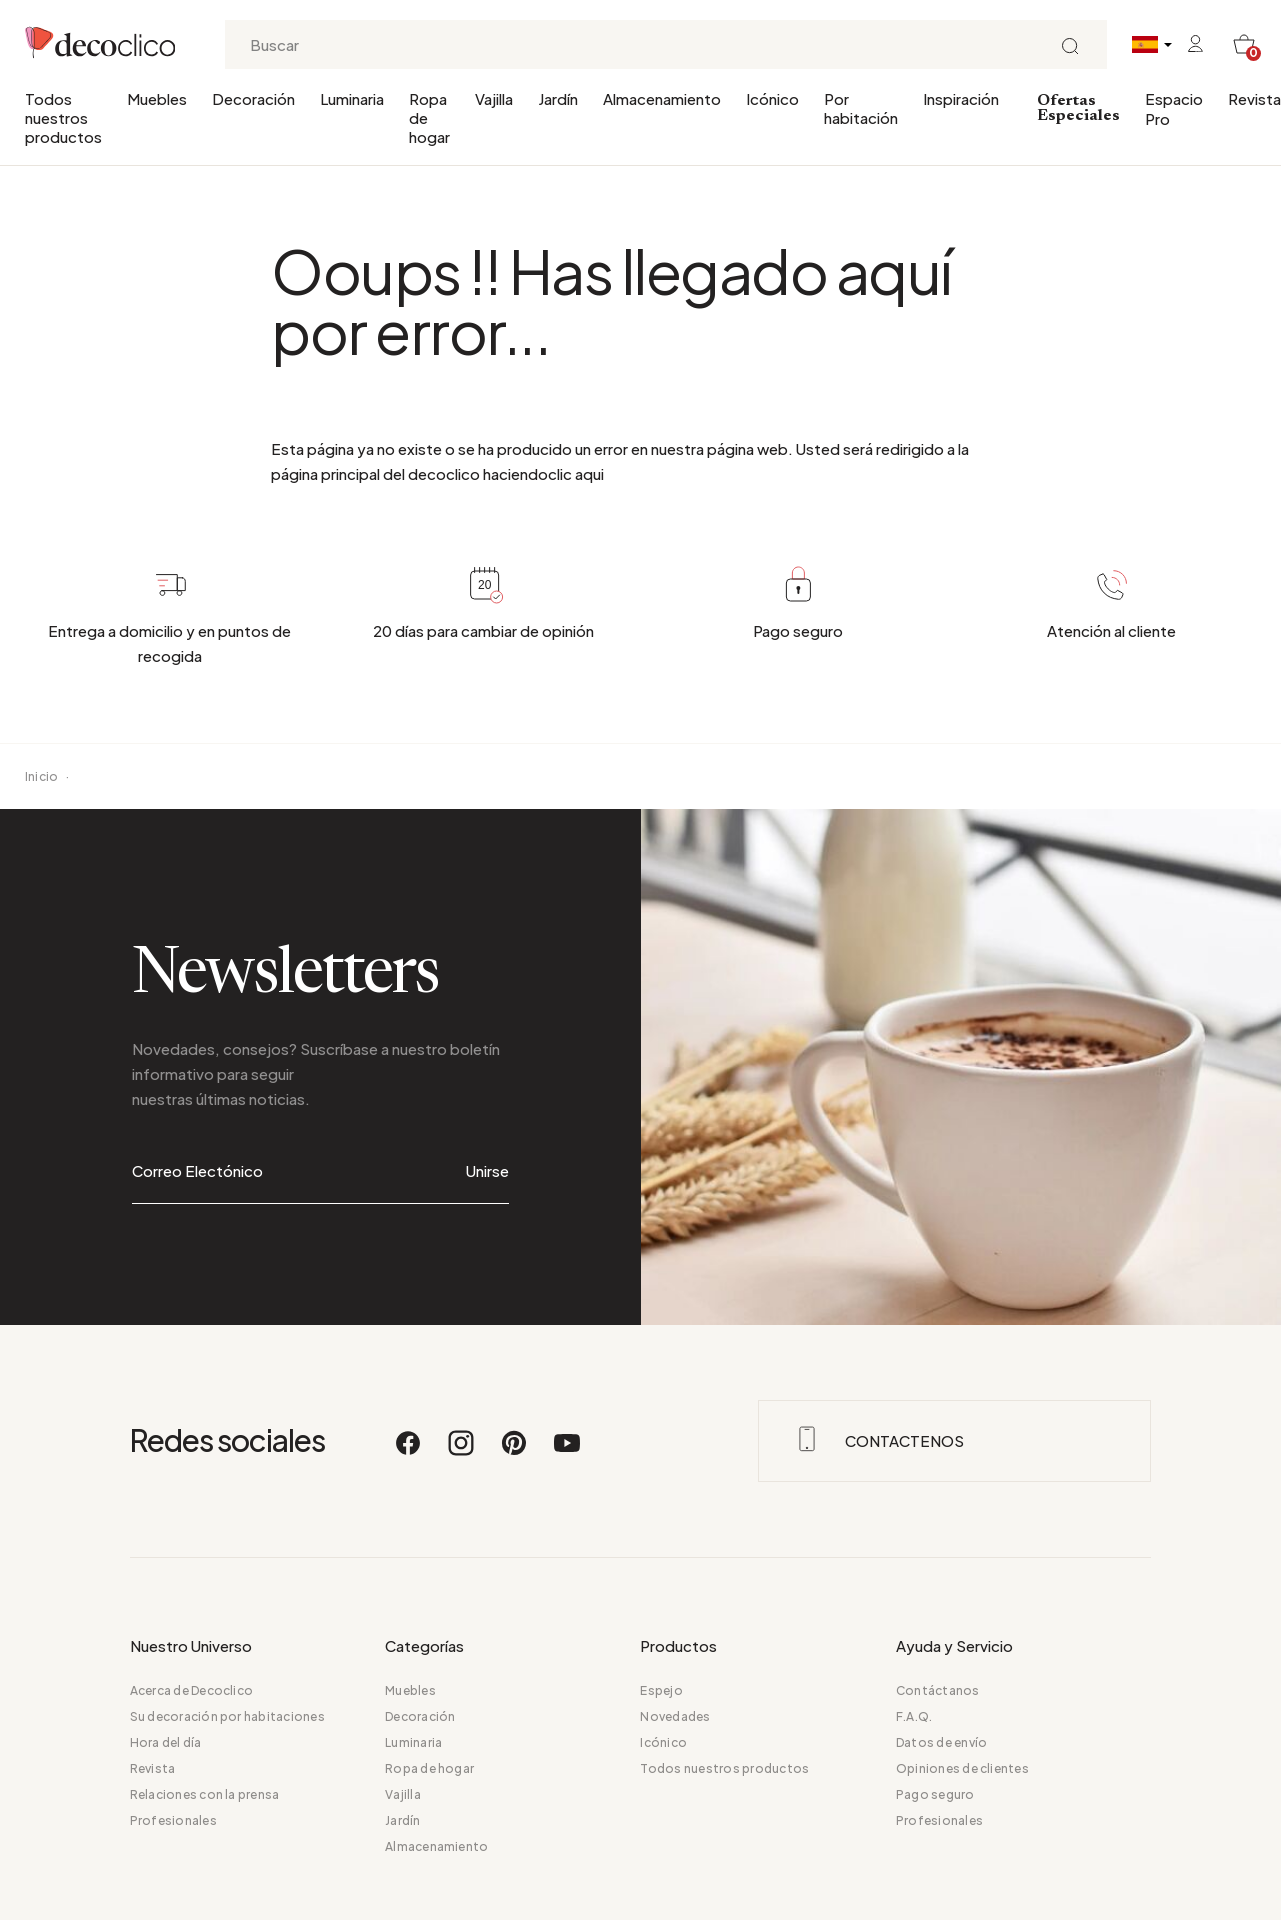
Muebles (157, 98)
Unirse (487, 1170)
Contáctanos (938, 1690)
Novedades (675, 1716)
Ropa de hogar (429, 117)
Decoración (253, 98)
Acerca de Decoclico (192, 1690)
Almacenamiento (662, 98)
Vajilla (494, 98)
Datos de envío (941, 1742)
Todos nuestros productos (63, 117)
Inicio (41, 776)
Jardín (558, 98)
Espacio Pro (1174, 108)
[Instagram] (462, 1452)
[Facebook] (409, 1452)
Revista (1254, 98)
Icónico (772, 98)
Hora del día (166, 1742)
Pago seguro (935, 1794)
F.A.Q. (914, 1716)
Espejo (661, 1690)
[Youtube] (567, 1452)
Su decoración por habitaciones (227, 1716)
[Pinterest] (515, 1452)
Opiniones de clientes (962, 1768)
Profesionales (173, 1820)
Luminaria (352, 98)
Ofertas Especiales (1078, 108)
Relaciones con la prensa (205, 1794)
